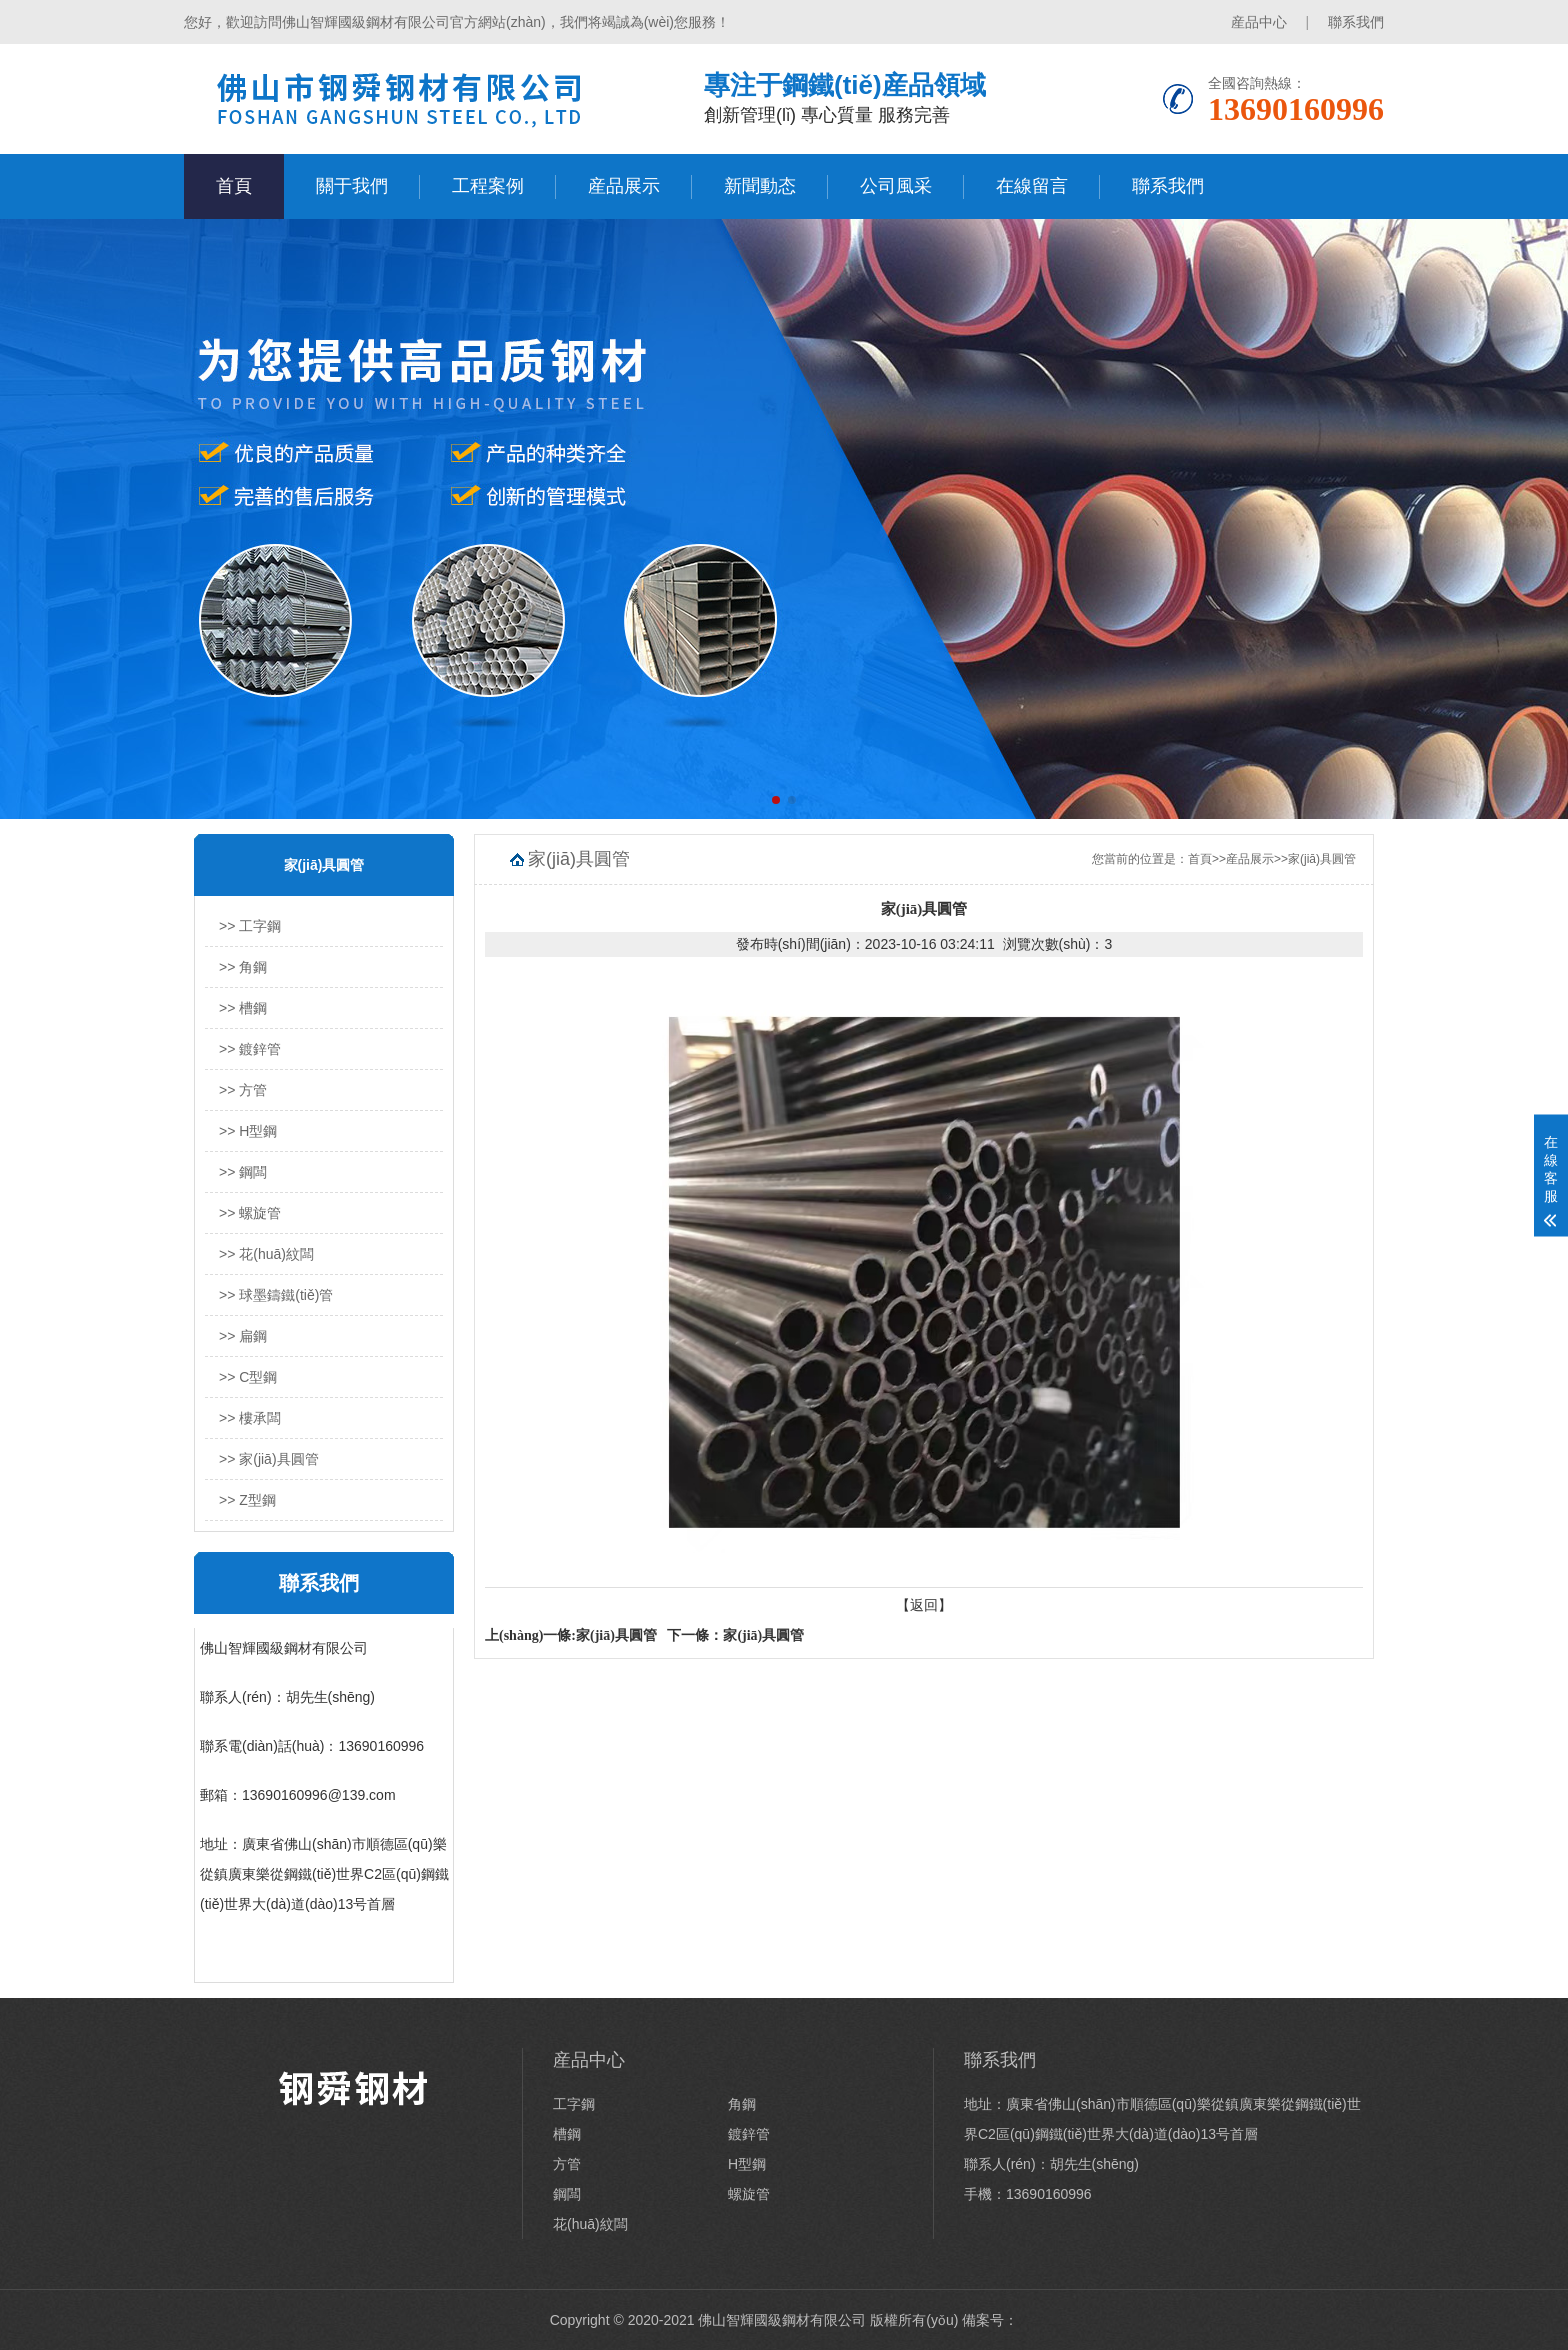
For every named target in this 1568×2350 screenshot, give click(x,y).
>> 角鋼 (243, 967)
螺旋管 (749, 2194)
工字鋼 (574, 2104)
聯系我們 (1356, 22)
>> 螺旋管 (250, 1213)
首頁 (234, 186)
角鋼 (742, 2104)
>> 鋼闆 (243, 1172)
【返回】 (924, 1605)
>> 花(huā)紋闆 (266, 1254)
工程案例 (488, 186)
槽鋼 (567, 2134)
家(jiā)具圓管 (1322, 859)
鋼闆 (567, 2194)
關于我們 (352, 186)
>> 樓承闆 (250, 1418)
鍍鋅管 (749, 2134)
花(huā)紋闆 (590, 2224)
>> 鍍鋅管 (250, 1049)
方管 (567, 2164)
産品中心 (1259, 22)
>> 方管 (243, 1090)
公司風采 (896, 186)
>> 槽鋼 (243, 1008)
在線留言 (1032, 186)
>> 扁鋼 (243, 1336)
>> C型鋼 (248, 1377)
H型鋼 (747, 2164)
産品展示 (624, 186)
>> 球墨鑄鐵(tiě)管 (276, 1295)
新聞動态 (760, 186)
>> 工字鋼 (250, 926)
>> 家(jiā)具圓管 (269, 1459)
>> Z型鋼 (247, 1500)
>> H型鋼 (248, 1131)
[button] (776, 800)
